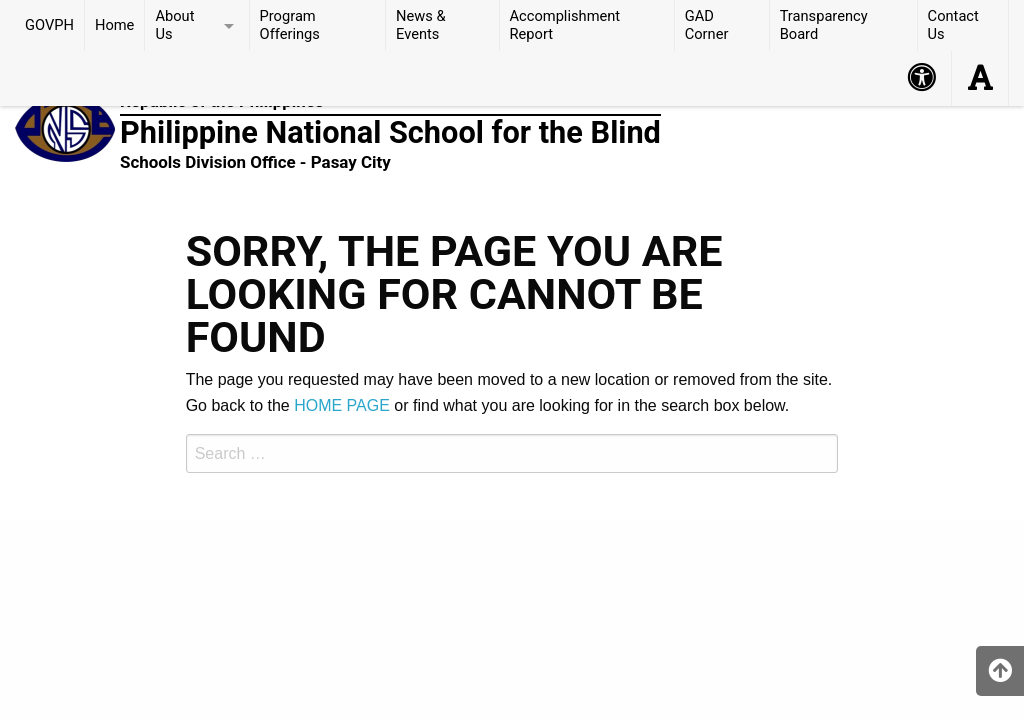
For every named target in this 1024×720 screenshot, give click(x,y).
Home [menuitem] (114, 25)
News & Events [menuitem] (421, 25)
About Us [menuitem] (174, 25)
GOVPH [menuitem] (49, 25)
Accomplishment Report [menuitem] (565, 25)
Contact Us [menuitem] (953, 25)
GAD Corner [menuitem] (707, 25)
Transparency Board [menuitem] (824, 25)
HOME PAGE (342, 405)
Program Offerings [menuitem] (290, 25)
